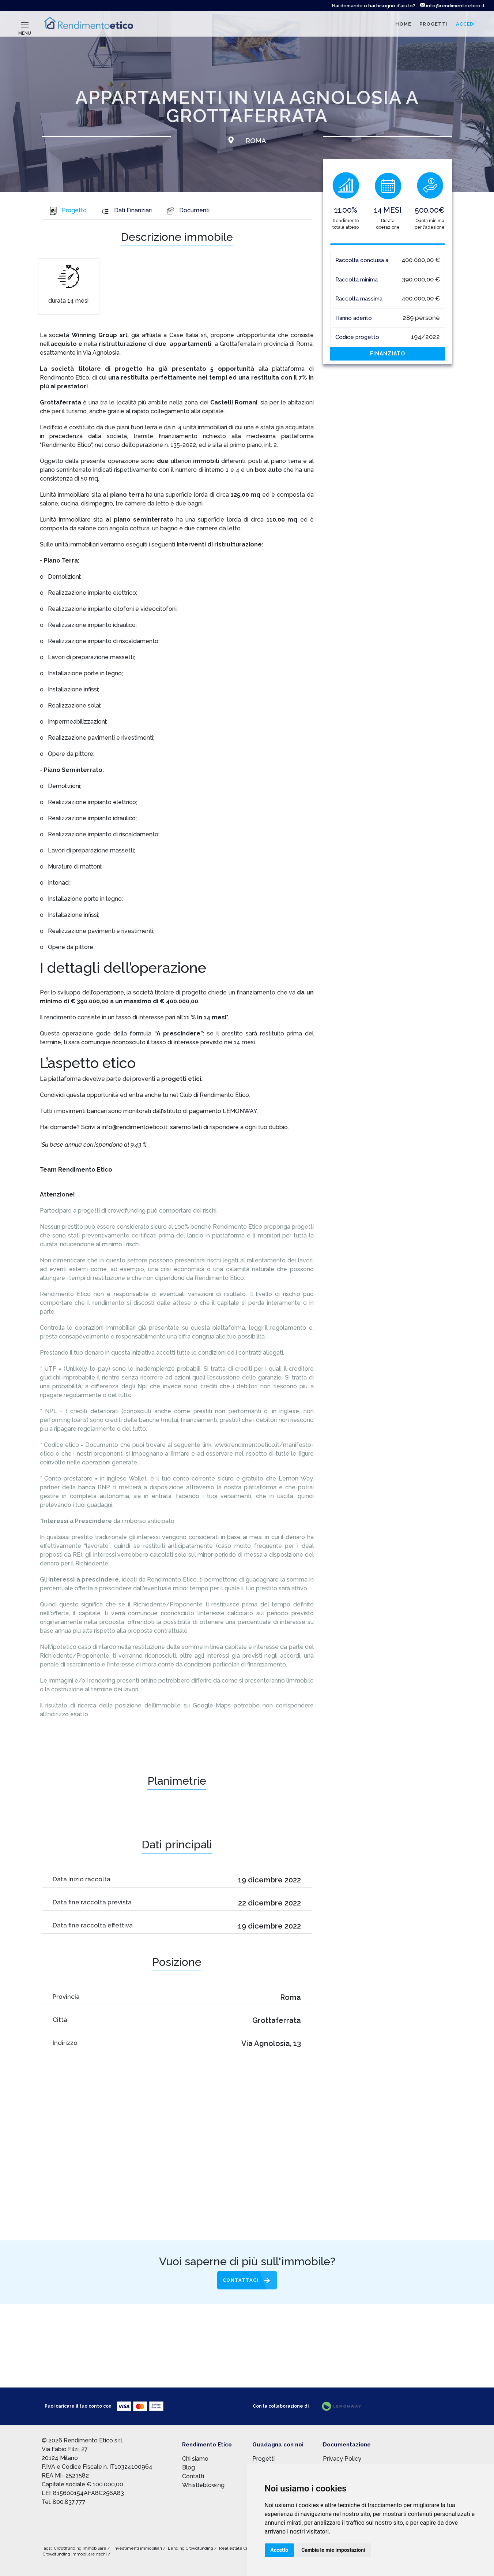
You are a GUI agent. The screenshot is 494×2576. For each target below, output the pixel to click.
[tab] (68, 211)
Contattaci (241, 2280)
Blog (188, 2467)
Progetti (263, 2458)
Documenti (188, 210)
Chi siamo (195, 2458)
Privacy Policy (342, 2458)
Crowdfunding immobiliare (81, 2548)
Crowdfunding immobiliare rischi (75, 2554)
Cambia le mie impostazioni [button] (333, 2550)
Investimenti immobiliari (138, 2548)
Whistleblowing (203, 2485)
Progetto (68, 210)
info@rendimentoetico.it (452, 5)
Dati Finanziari (126, 210)
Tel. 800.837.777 (64, 2501)
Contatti (193, 2476)
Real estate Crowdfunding (245, 2548)
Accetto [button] (280, 2550)
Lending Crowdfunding (191, 2548)
